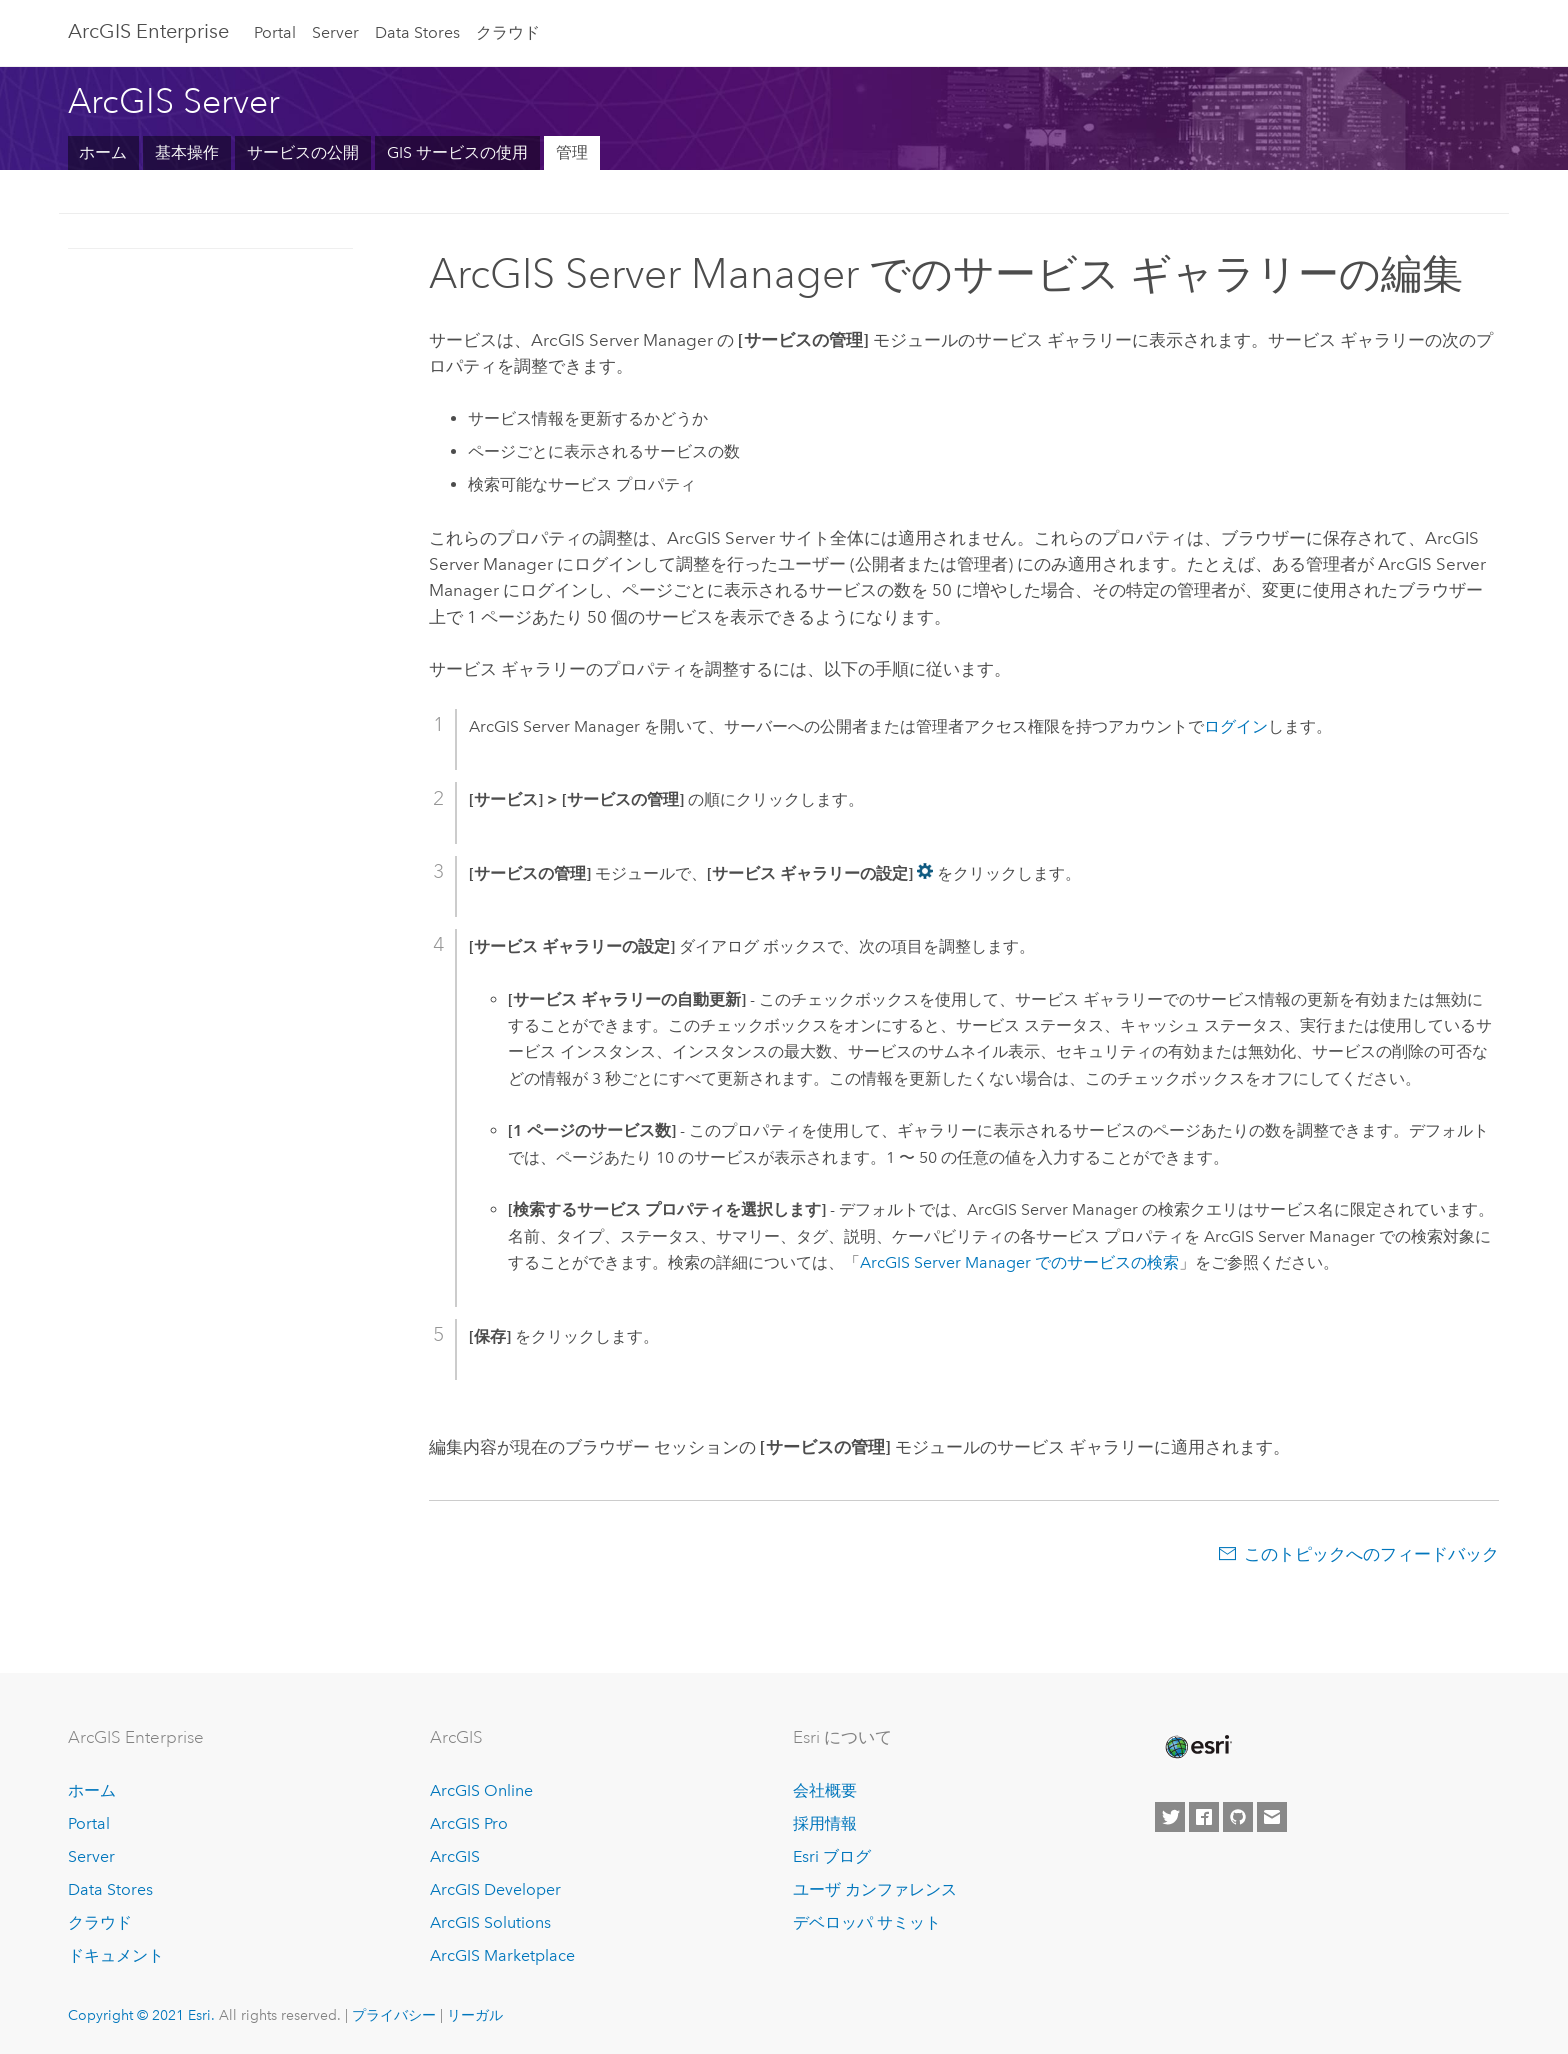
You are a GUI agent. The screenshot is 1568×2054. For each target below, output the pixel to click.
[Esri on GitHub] (1238, 1817)
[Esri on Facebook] (1204, 1817)
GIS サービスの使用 (457, 152)
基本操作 (187, 152)
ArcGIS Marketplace (502, 1955)
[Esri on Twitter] (1170, 1817)
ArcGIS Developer (495, 1889)
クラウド (508, 32)
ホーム (103, 152)
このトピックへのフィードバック (1371, 1554)
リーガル (475, 2015)
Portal (275, 32)
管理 (572, 152)
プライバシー (394, 2015)
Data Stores (417, 32)
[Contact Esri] (1272, 1817)
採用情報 (825, 1823)
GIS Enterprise (148, 31)
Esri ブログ (832, 1856)
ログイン (1236, 726)
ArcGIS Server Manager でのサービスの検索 (1019, 1262)
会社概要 (825, 1790)
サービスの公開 (303, 152)
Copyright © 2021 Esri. (141, 2015)
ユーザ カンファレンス (875, 1889)
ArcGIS (455, 1856)
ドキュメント (116, 1955)
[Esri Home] (1197, 1747)
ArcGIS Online (481, 1790)
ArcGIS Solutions (490, 1922)
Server (335, 32)
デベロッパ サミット (867, 1922)
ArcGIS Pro (469, 1823)
